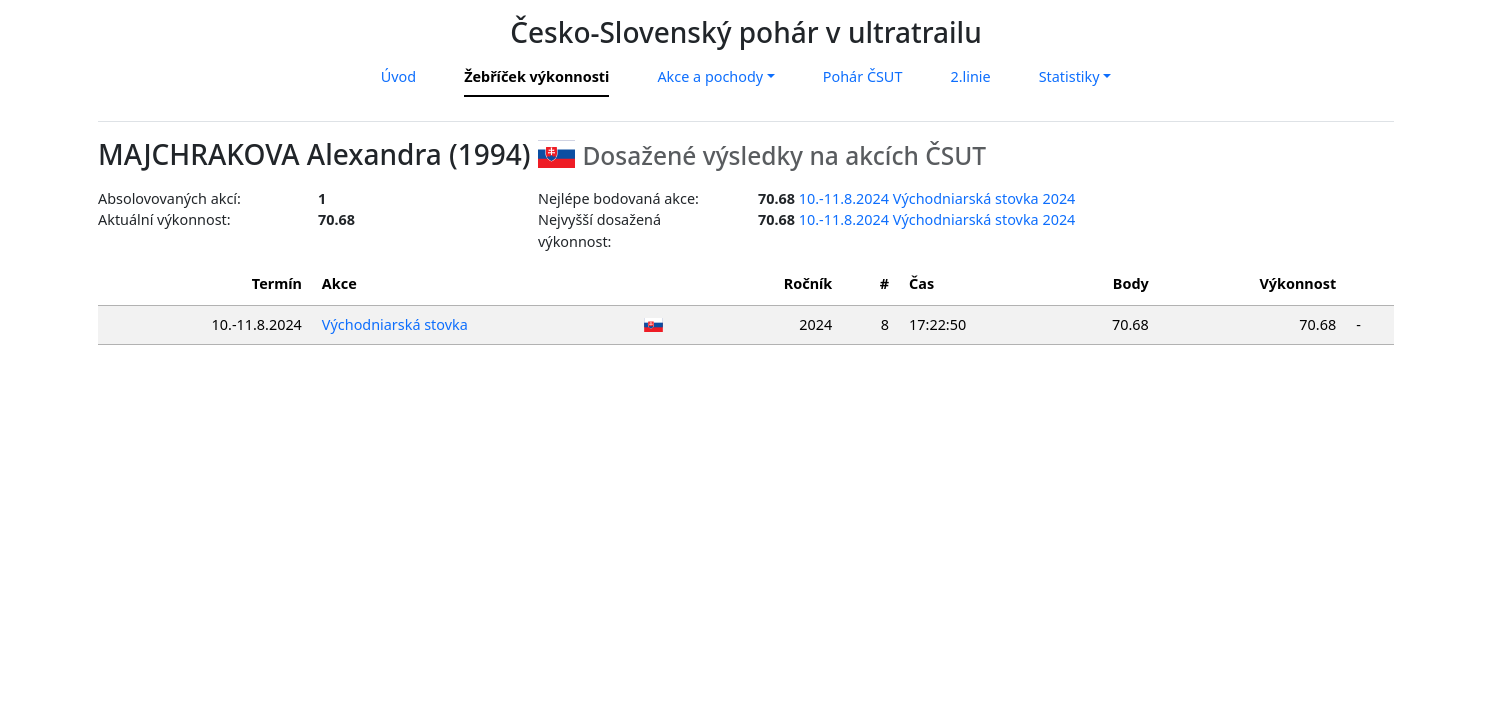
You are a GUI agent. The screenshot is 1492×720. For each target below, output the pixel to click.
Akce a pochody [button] (710, 76)
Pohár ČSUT (863, 76)
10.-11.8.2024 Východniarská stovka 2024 (937, 198)
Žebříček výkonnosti (536, 76)
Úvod (398, 76)
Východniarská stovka (395, 324)
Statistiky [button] (1069, 76)
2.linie (970, 76)
